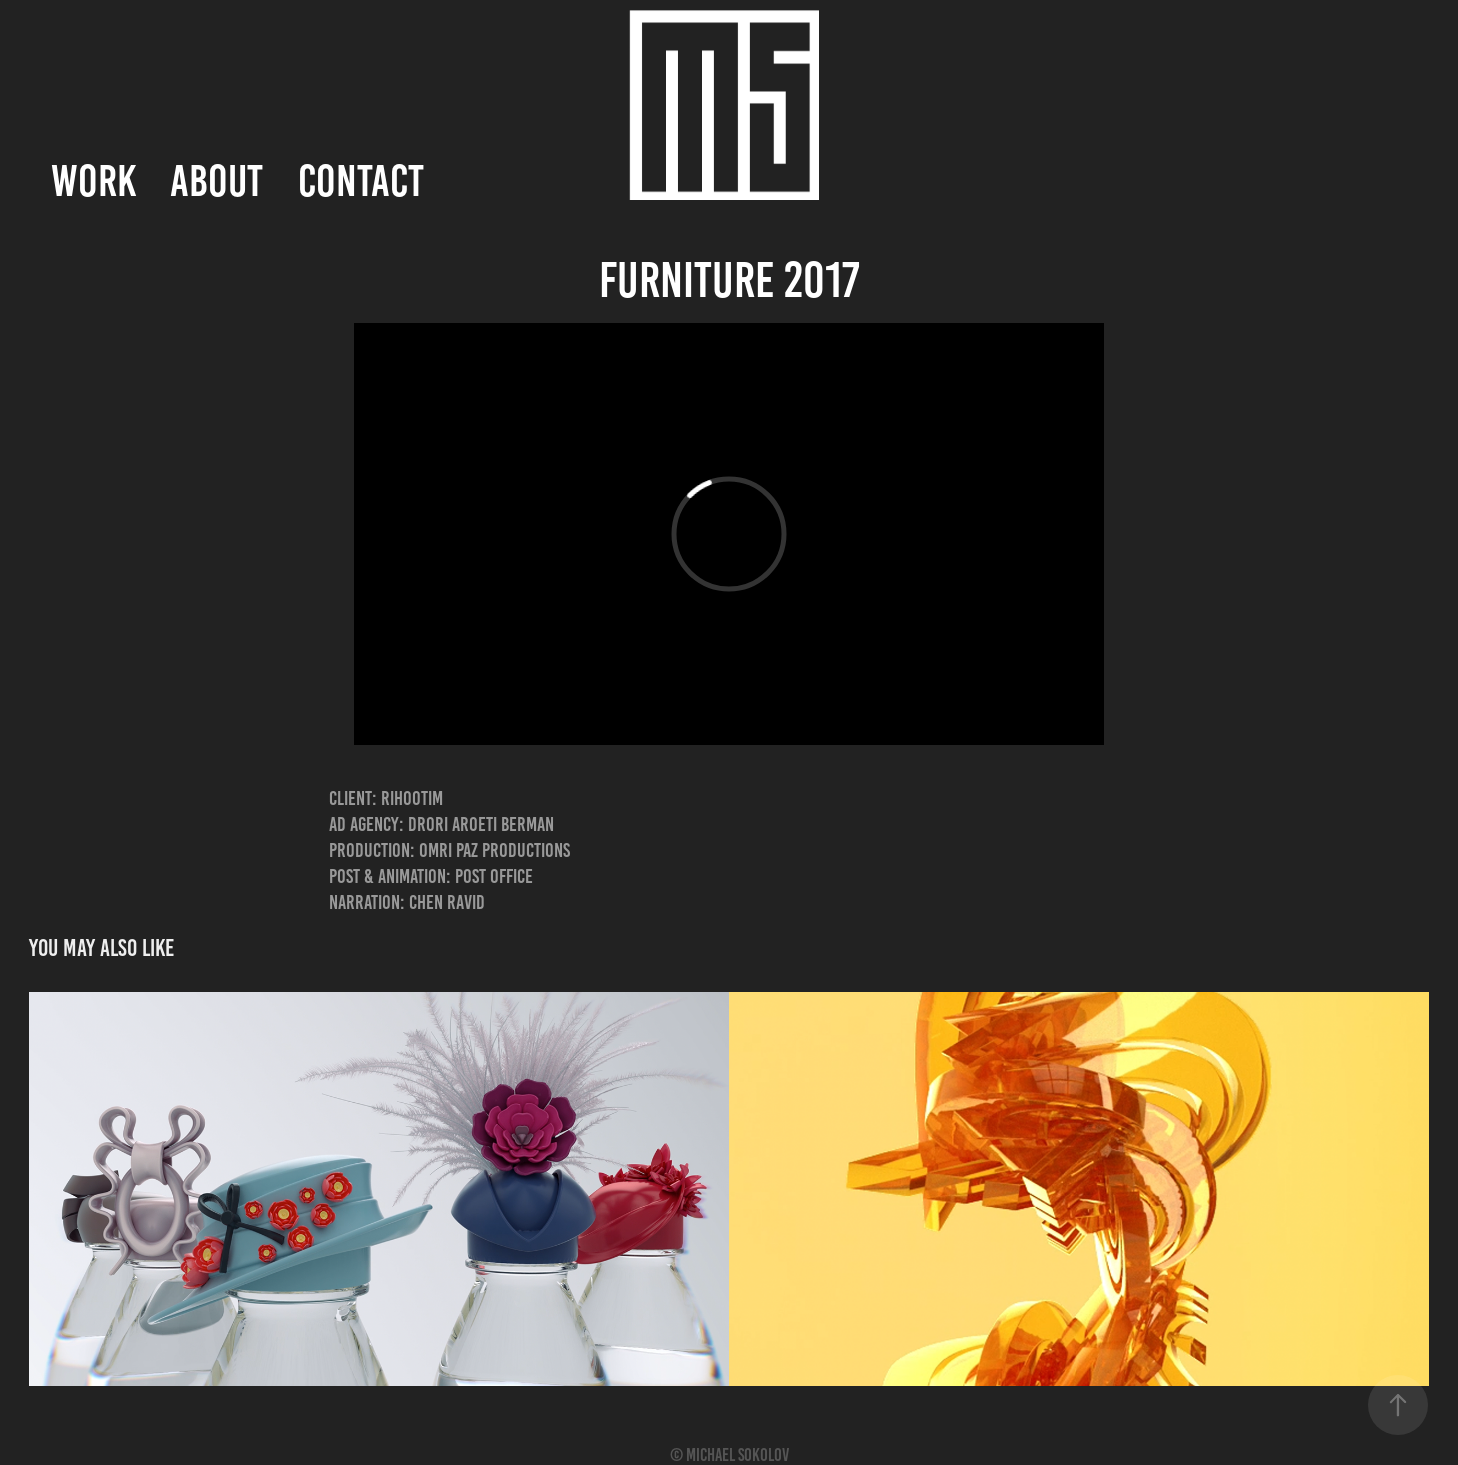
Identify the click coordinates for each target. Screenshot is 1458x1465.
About (216, 180)
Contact (361, 180)
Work (93, 180)
